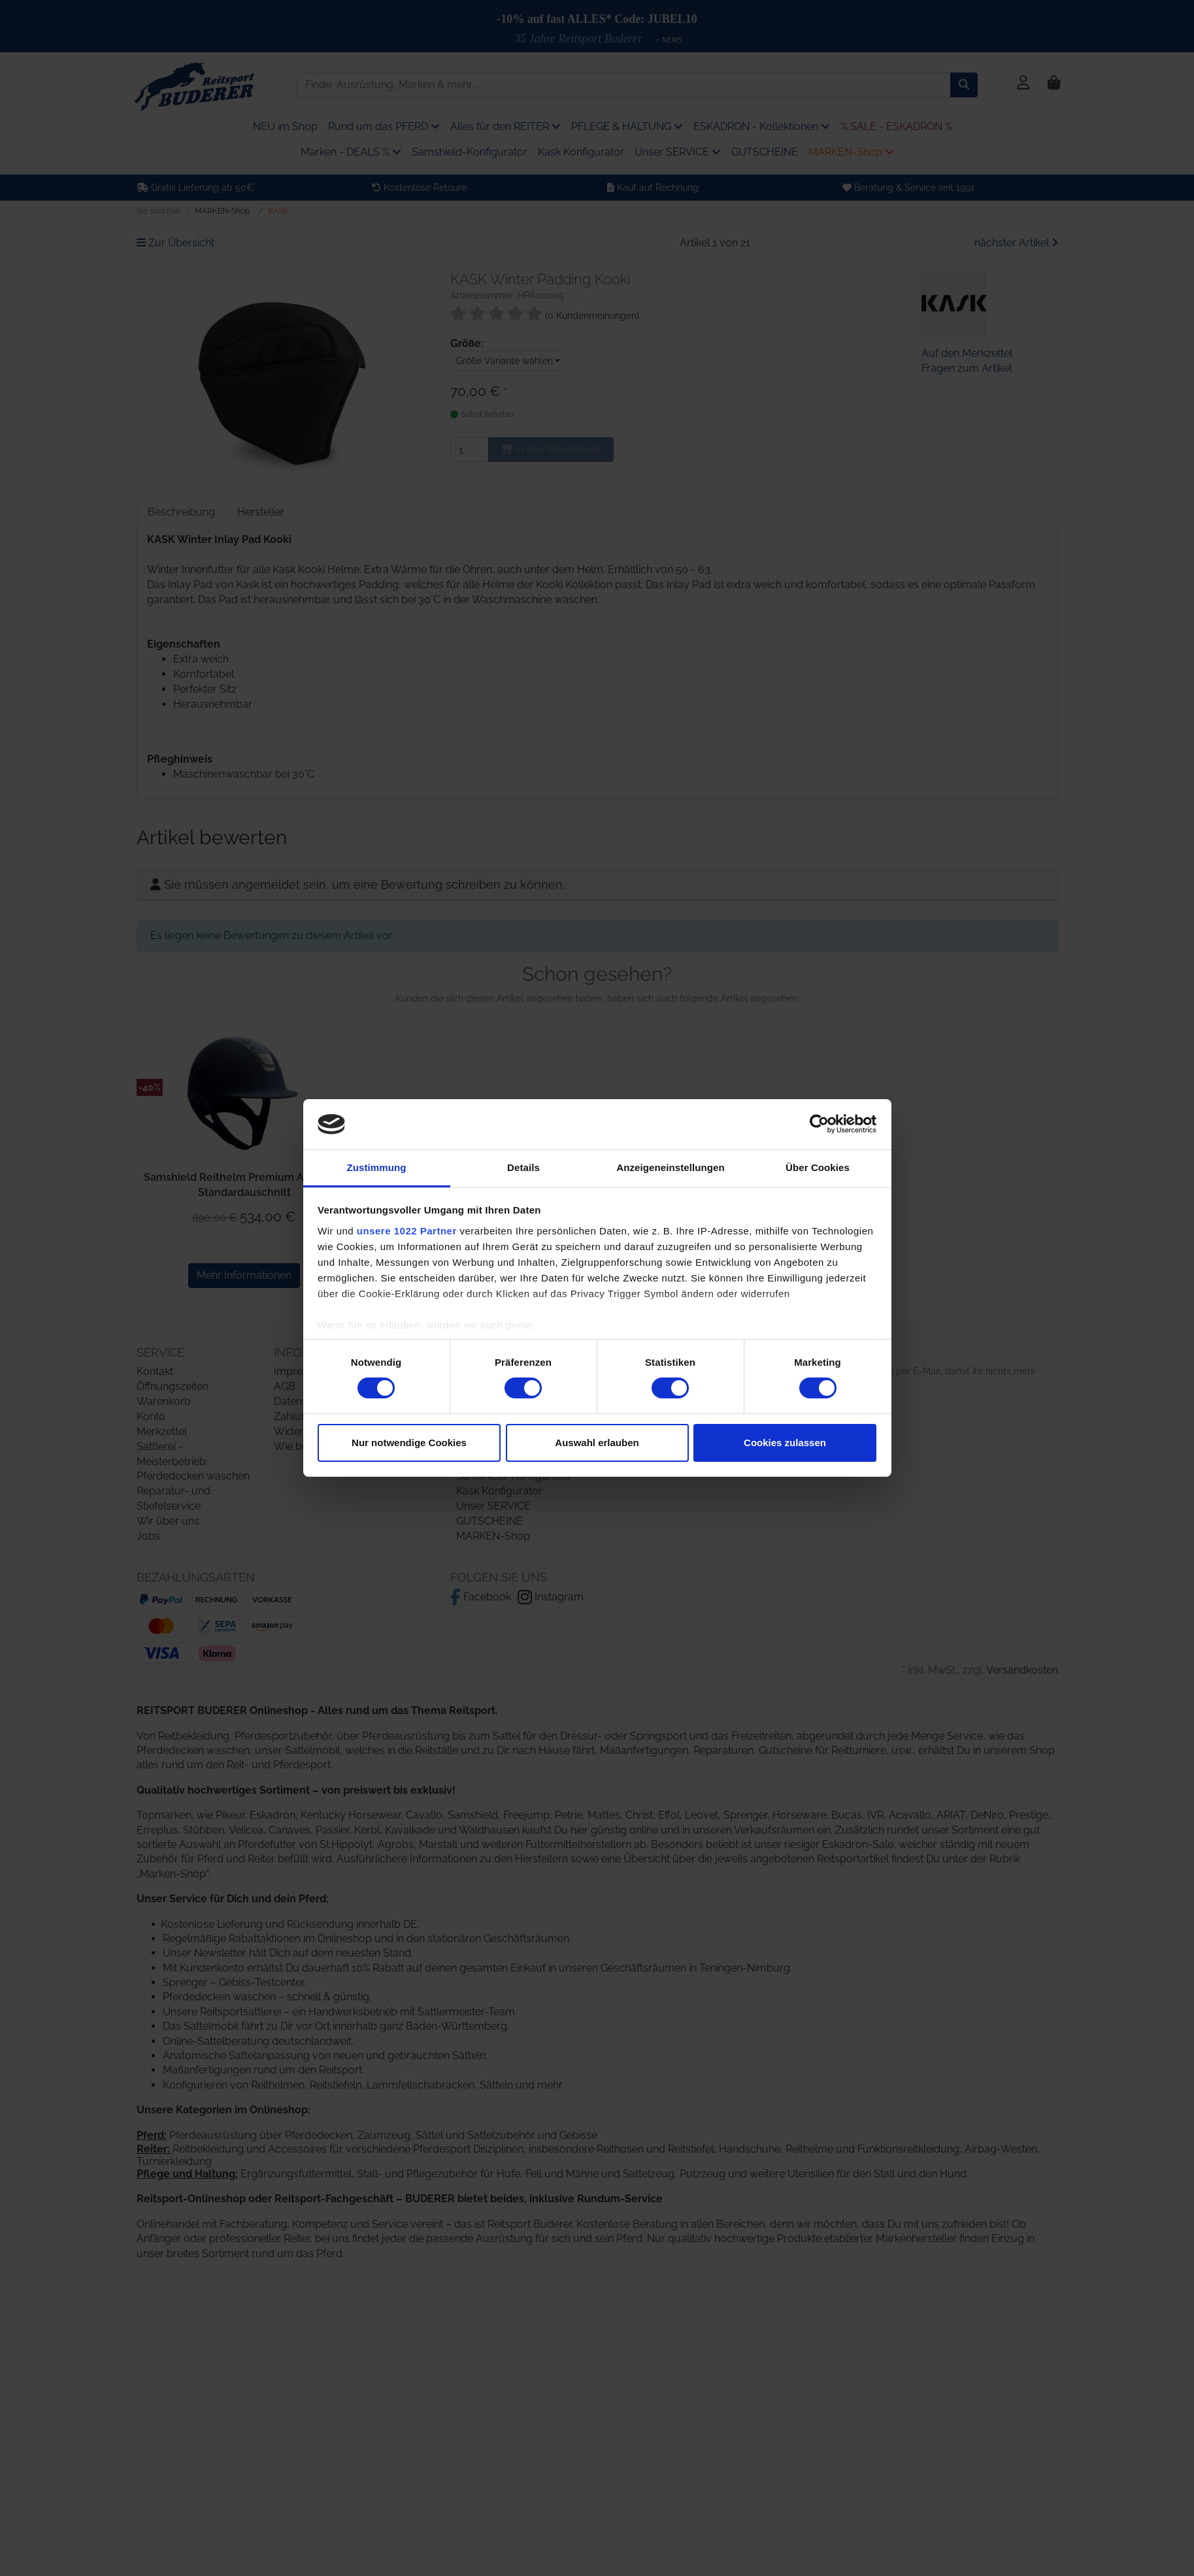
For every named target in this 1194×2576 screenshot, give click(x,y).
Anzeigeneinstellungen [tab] (670, 1167)
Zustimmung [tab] (376, 1167)
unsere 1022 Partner (407, 1230)
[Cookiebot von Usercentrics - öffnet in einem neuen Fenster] (819, 1124)
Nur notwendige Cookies (409, 1442)
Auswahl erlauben (596, 1442)
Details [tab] (523, 1167)
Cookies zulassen (785, 1442)
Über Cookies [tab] (818, 1167)
